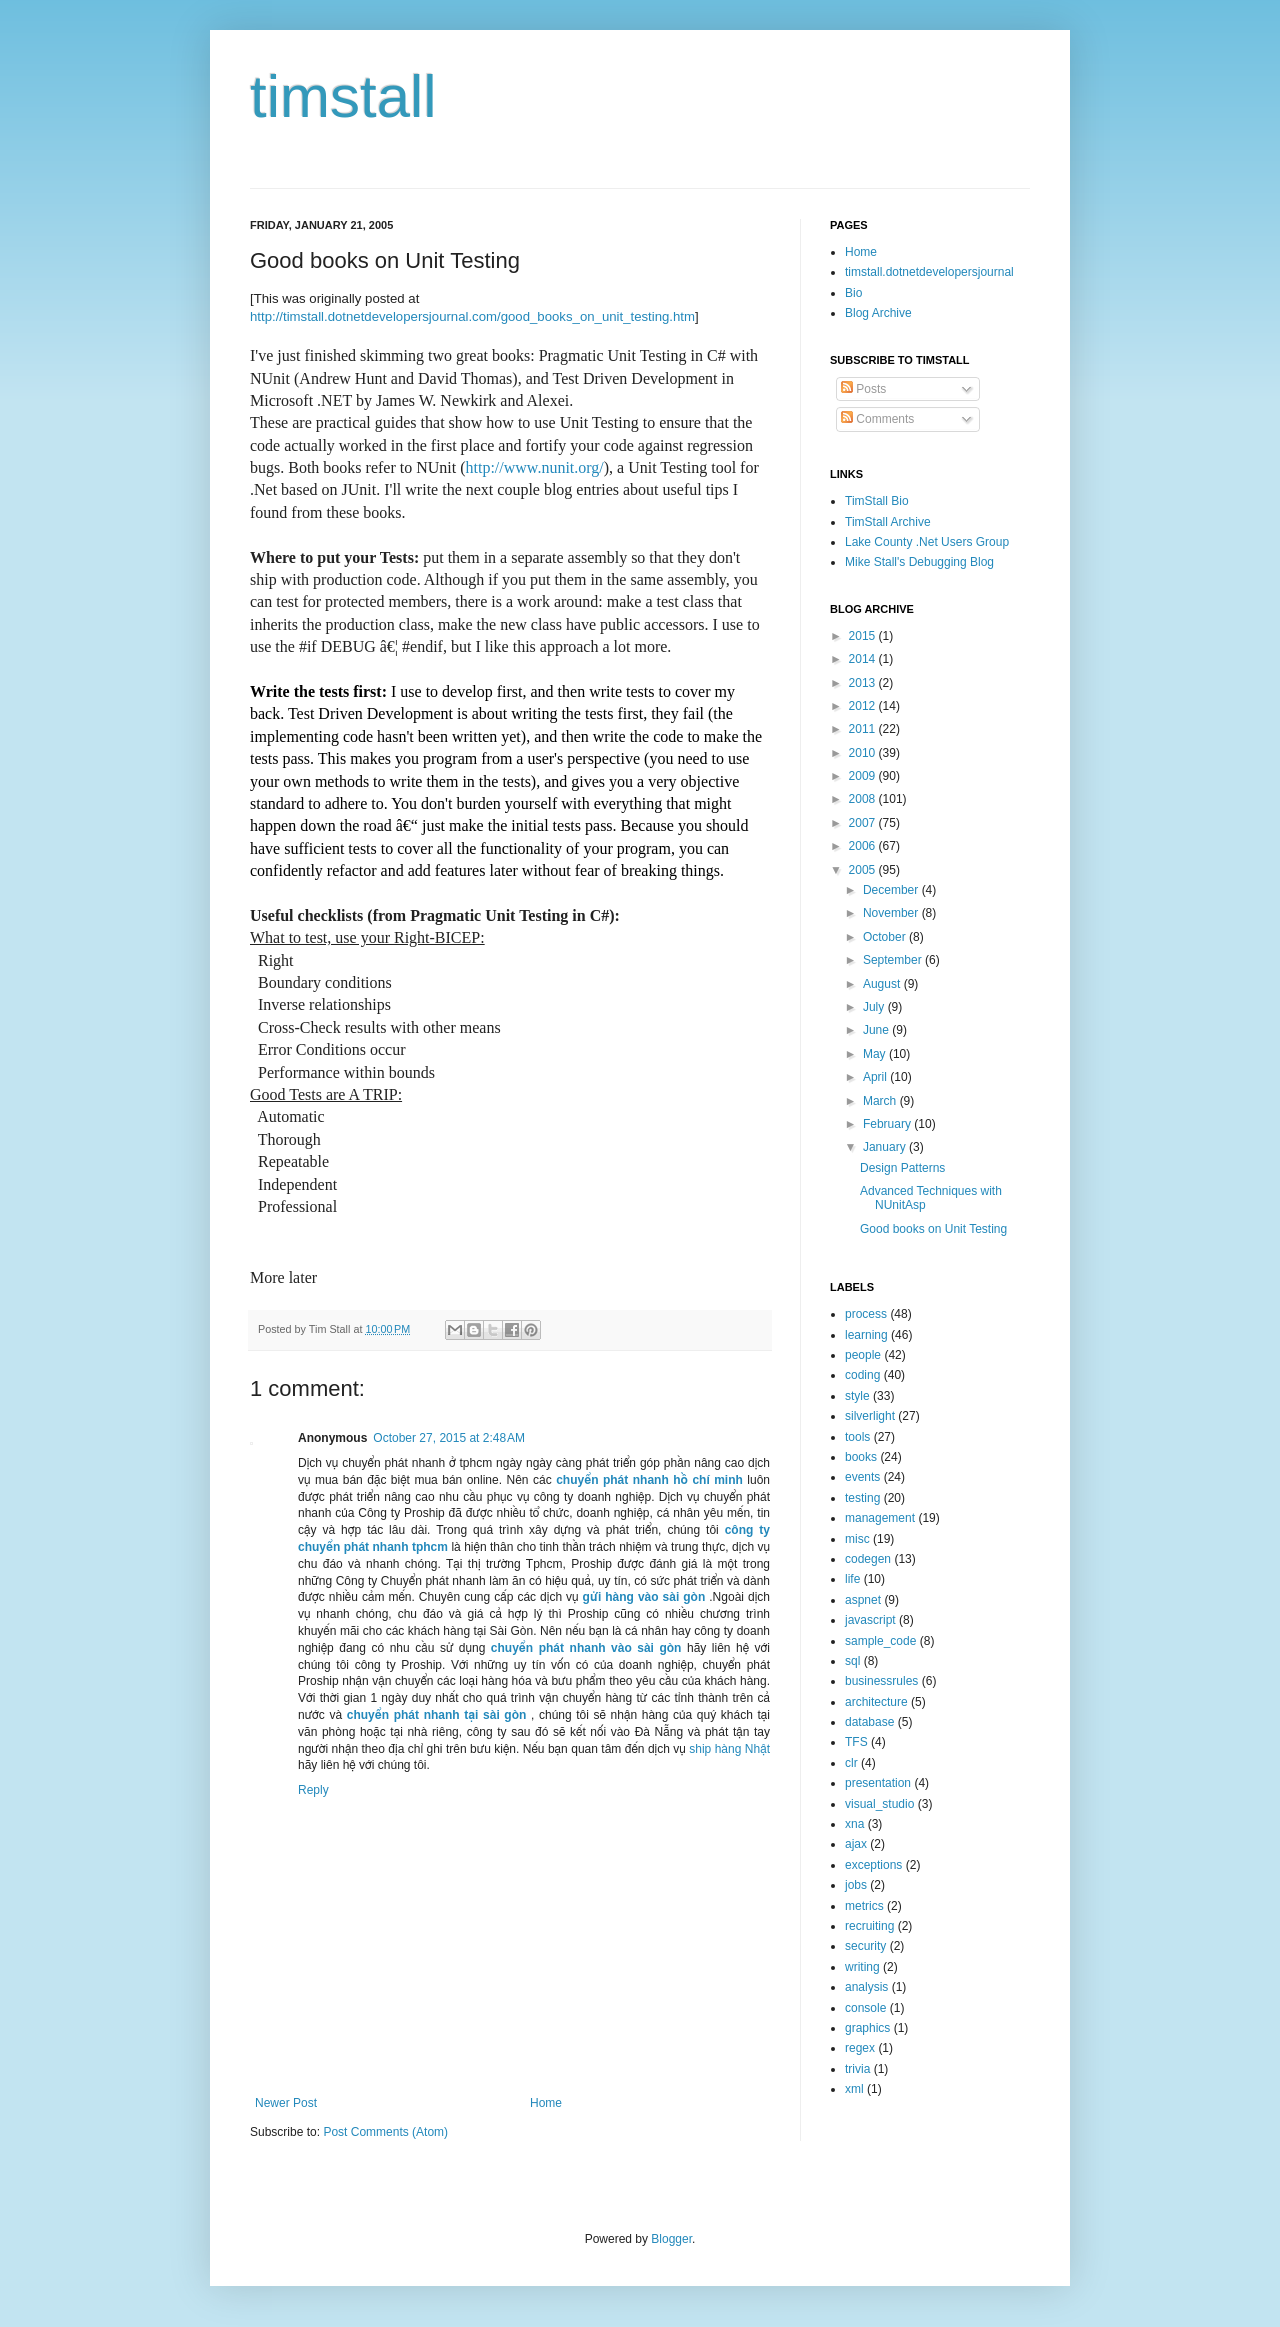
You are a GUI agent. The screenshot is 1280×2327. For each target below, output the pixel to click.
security (865, 1946)
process (866, 1314)
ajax (856, 1844)
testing (862, 1498)
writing (862, 1967)
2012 (864, 706)
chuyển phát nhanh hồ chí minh (649, 1480)
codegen (868, 1559)
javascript (870, 1620)
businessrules (881, 1681)
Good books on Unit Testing (933, 1229)
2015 (864, 636)
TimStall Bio (877, 501)
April (876, 1077)
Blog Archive (878, 313)
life (852, 1579)
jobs (856, 1885)
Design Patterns (902, 1168)
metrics (864, 1906)
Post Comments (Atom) (385, 2132)
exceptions (873, 1865)
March (881, 1101)
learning (866, 1335)
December (892, 890)
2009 (864, 776)
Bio (853, 293)
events (862, 1477)
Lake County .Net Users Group (927, 542)
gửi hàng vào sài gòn (644, 1597)
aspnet (863, 1600)
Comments (877, 419)
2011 (864, 729)
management (880, 1518)
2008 (864, 799)
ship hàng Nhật (729, 1749)
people (863, 1355)
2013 (864, 683)
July (875, 1007)
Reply (313, 1790)
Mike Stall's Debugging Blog (919, 562)
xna (854, 1824)
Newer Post (286, 2103)
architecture (876, 1702)
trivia (857, 2069)
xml (854, 2089)
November (892, 913)
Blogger (671, 2239)
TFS (856, 1742)
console (865, 2008)
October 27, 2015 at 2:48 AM (449, 1438)
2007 (864, 823)
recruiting (869, 1926)
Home (546, 2103)
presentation (878, 1783)
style (857, 1396)
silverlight (870, 1416)
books (861, 1457)
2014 (864, 659)
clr (851, 1763)
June (877, 1030)
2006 (864, 846)
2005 (864, 870)
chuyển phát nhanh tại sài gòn (437, 1715)
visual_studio (879, 1804)
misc (857, 1539)
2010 (864, 753)
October (886, 937)
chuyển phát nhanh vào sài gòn (586, 1648)
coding (862, 1375)
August (883, 984)
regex (860, 2048)
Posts (863, 389)
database (869, 1722)
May (876, 1054)
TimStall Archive (888, 522)
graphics (867, 2028)
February (888, 1124)
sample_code (880, 1641)
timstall (343, 96)
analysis (866, 1987)
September (894, 960)
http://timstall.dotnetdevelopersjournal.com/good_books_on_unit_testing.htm (472, 316)
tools (857, 1437)
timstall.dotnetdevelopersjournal (929, 272)
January (886, 1147)
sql (852, 1661)
